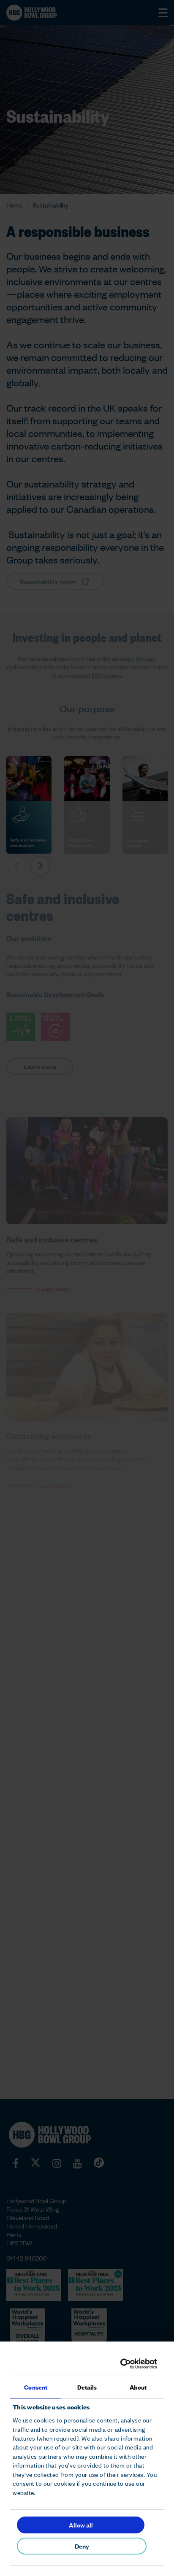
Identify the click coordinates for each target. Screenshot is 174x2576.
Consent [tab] (35, 2386)
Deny (82, 2545)
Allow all (81, 2524)
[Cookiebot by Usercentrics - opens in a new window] (121, 2363)
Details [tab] (87, 2386)
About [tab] (138, 2386)
